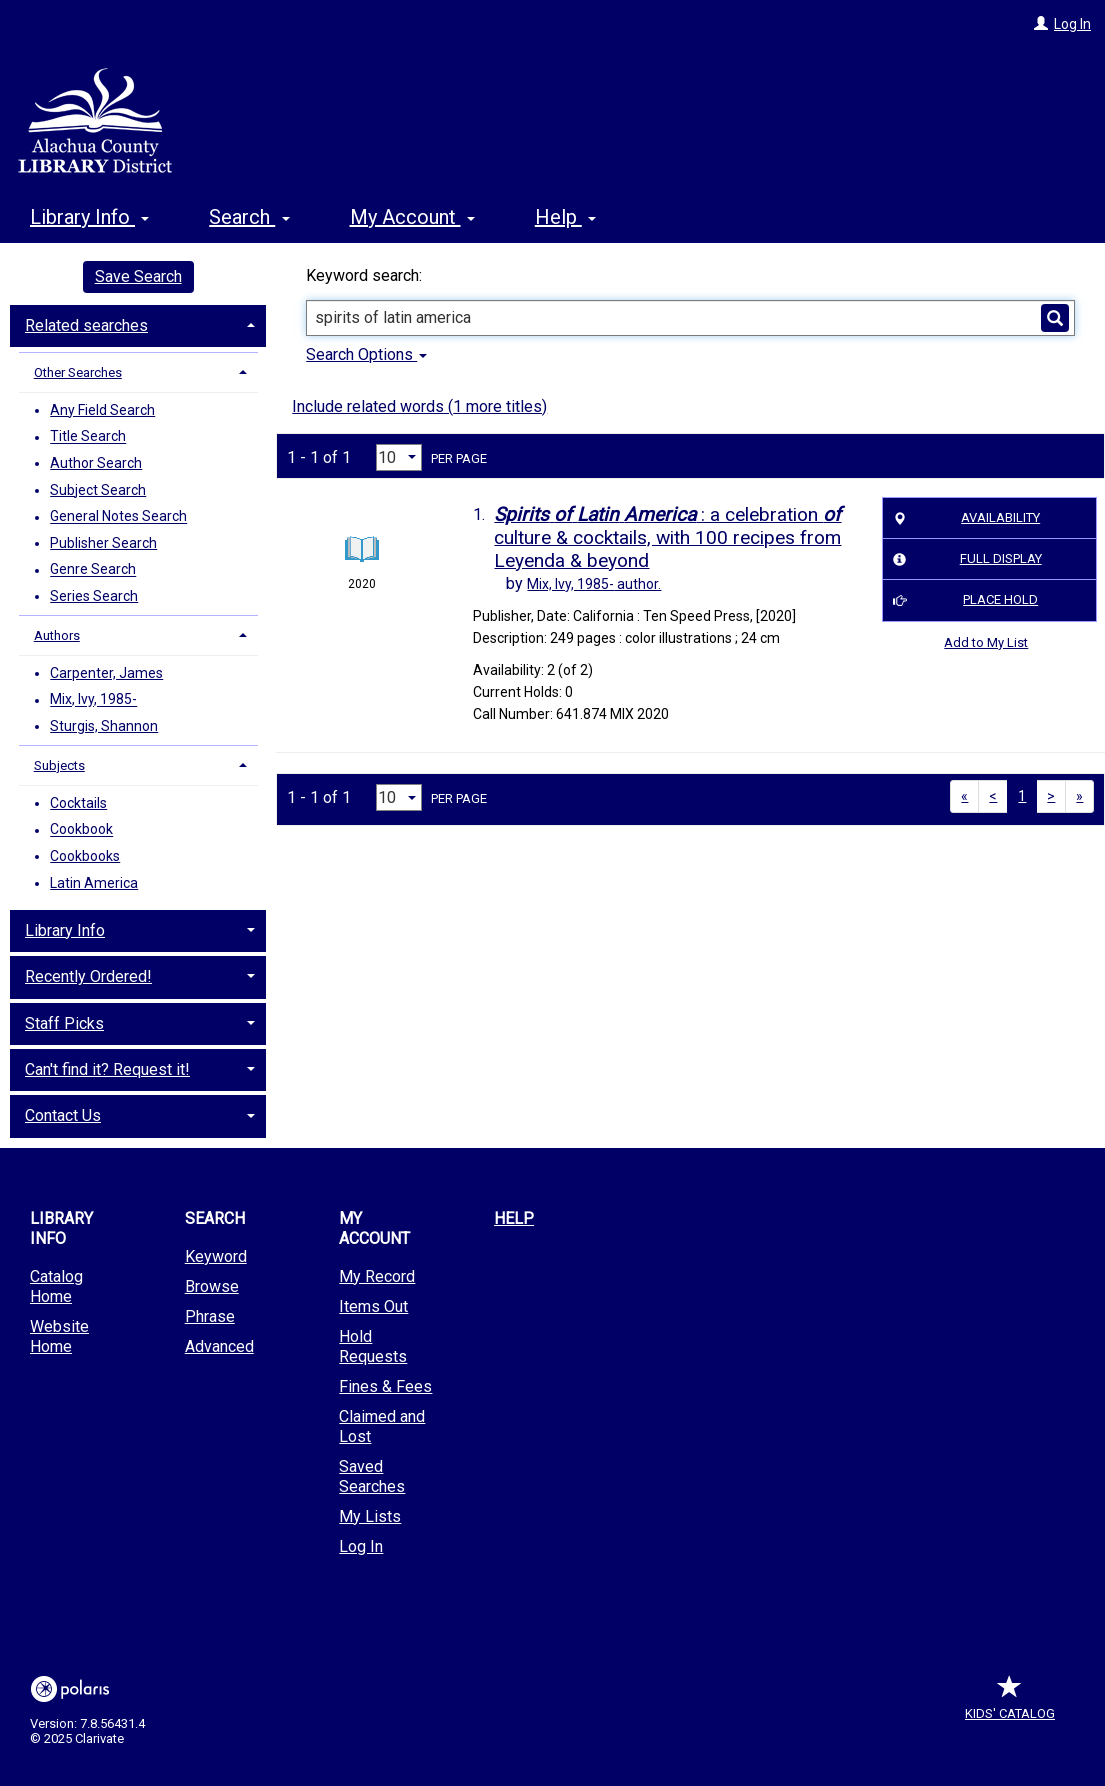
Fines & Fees (385, 1386)
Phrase (210, 1316)
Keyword (216, 1256)
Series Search (94, 596)
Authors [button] (57, 635)
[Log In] (1041, 24)
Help (514, 1218)
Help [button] (565, 217)
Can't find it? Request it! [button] (107, 1069)
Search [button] (249, 217)
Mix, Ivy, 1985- (93, 700)
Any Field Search (102, 410)
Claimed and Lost (382, 1426)
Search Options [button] (366, 354)
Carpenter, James (106, 673)
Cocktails (78, 803)
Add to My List (986, 642)
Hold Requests (373, 1346)
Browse (212, 1286)
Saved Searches (372, 1476)
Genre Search (93, 570)
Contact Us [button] (63, 1115)
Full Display (963, 560)
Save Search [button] (138, 276)
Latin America (94, 883)
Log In (1072, 24)
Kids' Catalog (1010, 1703)
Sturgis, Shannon (104, 726)
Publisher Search (103, 543)
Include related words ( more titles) (419, 406)
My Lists (370, 1516)
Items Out (373, 1306)
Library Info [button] (89, 217)
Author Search (96, 463)
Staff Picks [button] (64, 1023)
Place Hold (962, 601)
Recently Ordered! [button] (88, 976)
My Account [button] (412, 217)
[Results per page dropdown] (399, 457)
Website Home (59, 1336)
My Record (377, 1276)
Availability (963, 518)
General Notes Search (118, 517)
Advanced (219, 1346)
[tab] (138, 324)
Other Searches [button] (78, 372)
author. (594, 584)
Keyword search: (366, 275)
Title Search (88, 437)
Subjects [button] (59, 765)
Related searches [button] (86, 325)
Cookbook (81, 830)
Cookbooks (85, 856)
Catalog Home (56, 1286)
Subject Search (98, 490)
